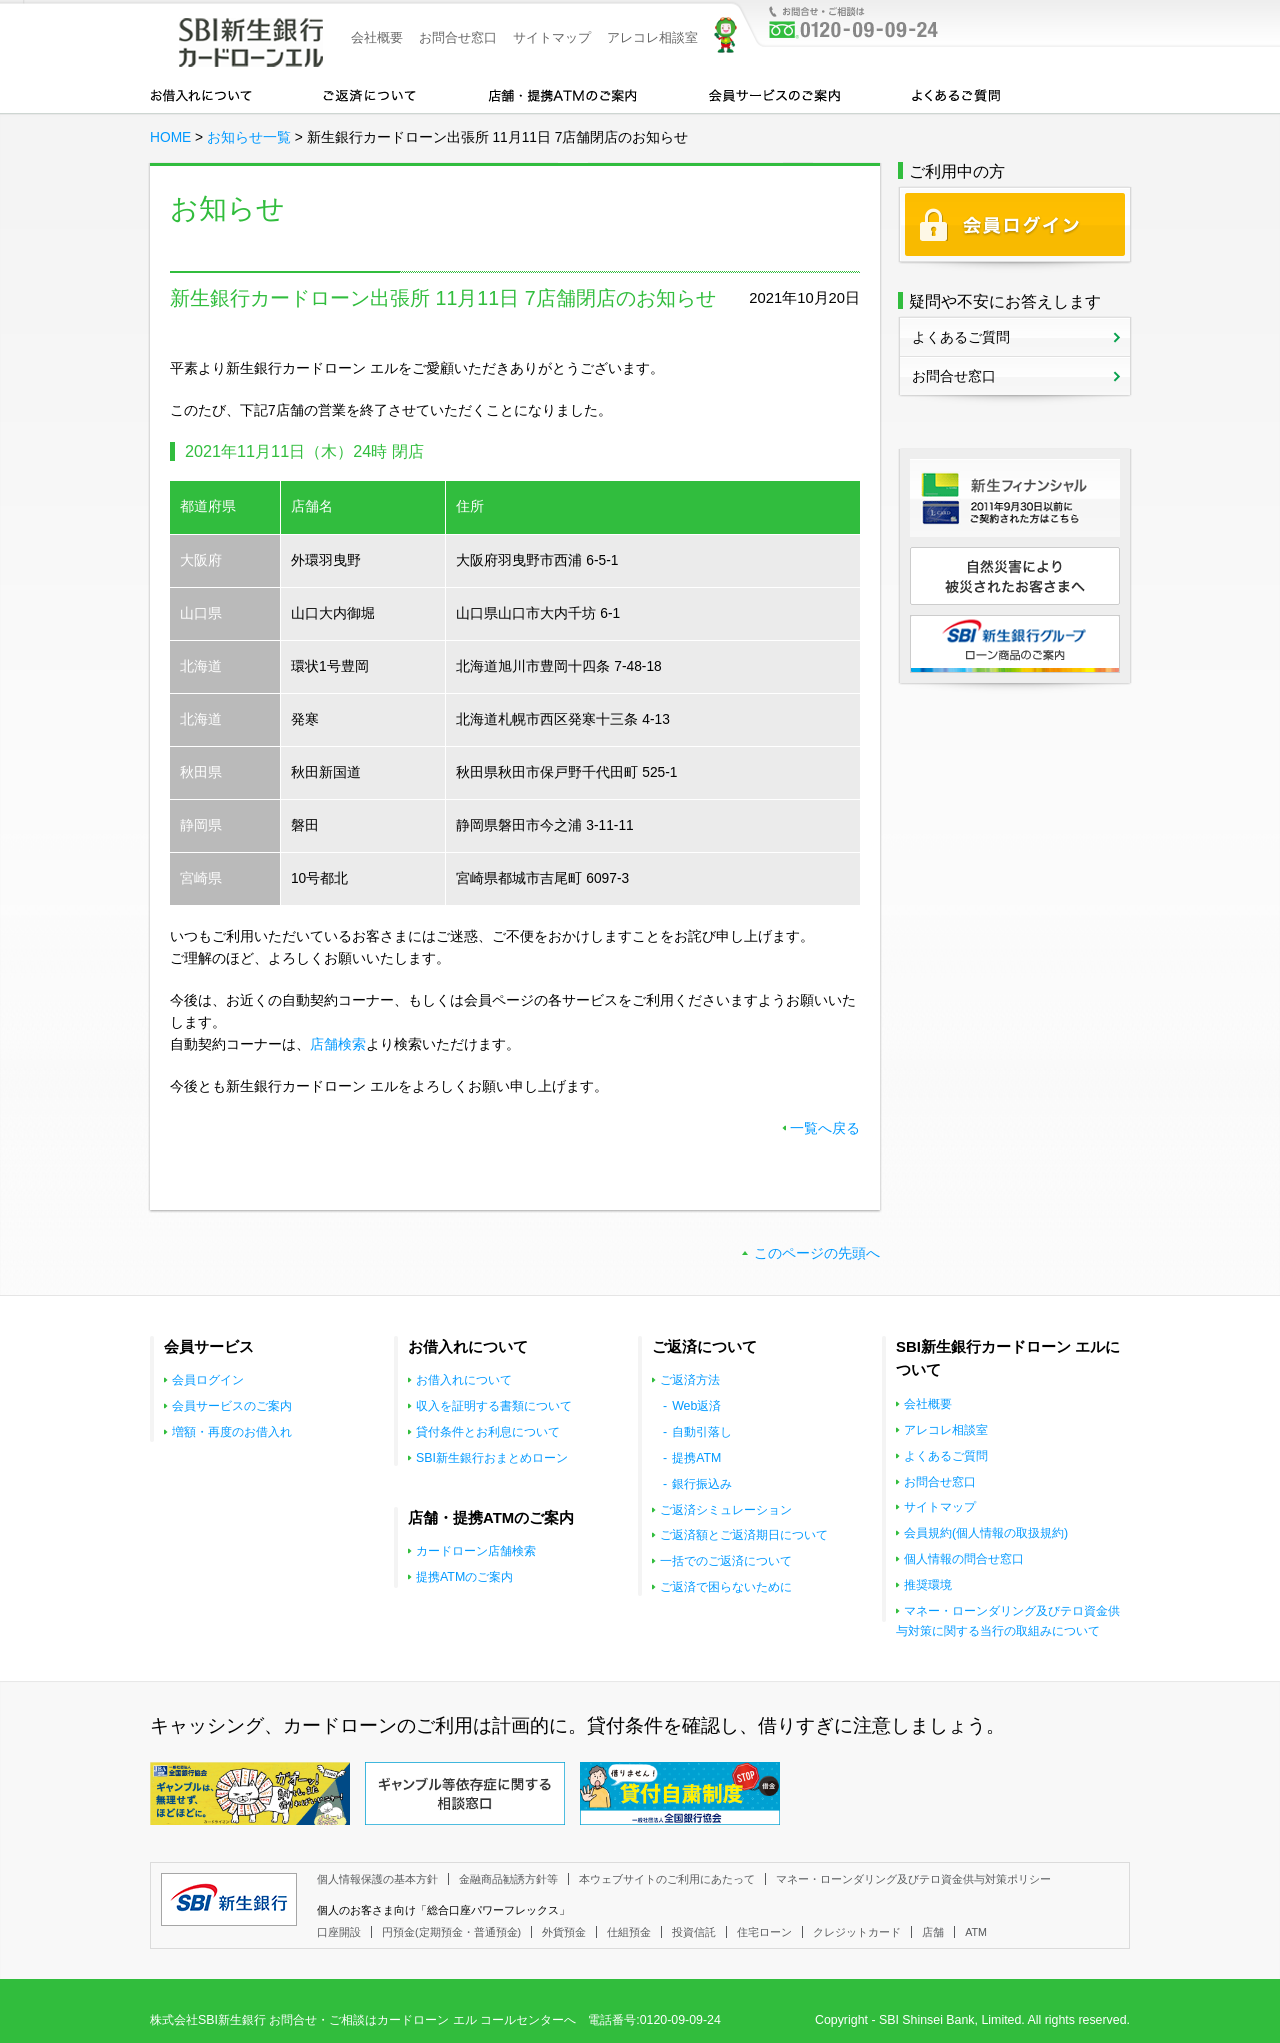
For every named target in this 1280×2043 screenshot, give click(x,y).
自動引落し (702, 1432)
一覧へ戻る (825, 1128)
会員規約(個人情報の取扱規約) (986, 1533)
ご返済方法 (690, 1380)
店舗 (933, 1932)
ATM (976, 1932)
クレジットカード (857, 1932)
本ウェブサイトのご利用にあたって (667, 1879)
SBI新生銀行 (229, 1899)
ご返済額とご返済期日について (744, 1535)
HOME (170, 137)
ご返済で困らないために (726, 1587)
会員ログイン (208, 1380)
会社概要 (377, 37)
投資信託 (694, 1932)
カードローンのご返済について (369, 94)
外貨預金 (564, 1932)
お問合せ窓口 (458, 37)
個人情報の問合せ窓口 (964, 1559)
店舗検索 (338, 1044)
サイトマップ (552, 37)
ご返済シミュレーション (726, 1510)
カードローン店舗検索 (476, 1551)
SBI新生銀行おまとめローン (492, 1458)
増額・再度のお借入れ (232, 1432)
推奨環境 (928, 1585)
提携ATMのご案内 (464, 1577)
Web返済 (696, 1406)
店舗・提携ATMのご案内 (563, 94)
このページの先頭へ (817, 1253)
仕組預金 (629, 1932)
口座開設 (339, 1932)
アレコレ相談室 (652, 37)
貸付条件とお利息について (488, 1432)
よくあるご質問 (956, 94)
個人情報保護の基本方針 (377, 1879)
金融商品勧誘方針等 (508, 1879)
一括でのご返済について (726, 1561)
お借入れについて (201, 94)
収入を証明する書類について (494, 1406)
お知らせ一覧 (249, 137)
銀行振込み (702, 1484)
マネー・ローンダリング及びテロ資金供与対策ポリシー (913, 1879)
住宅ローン (764, 1932)
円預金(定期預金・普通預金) (451, 1932)
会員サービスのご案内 (774, 94)
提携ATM (696, 1458)
